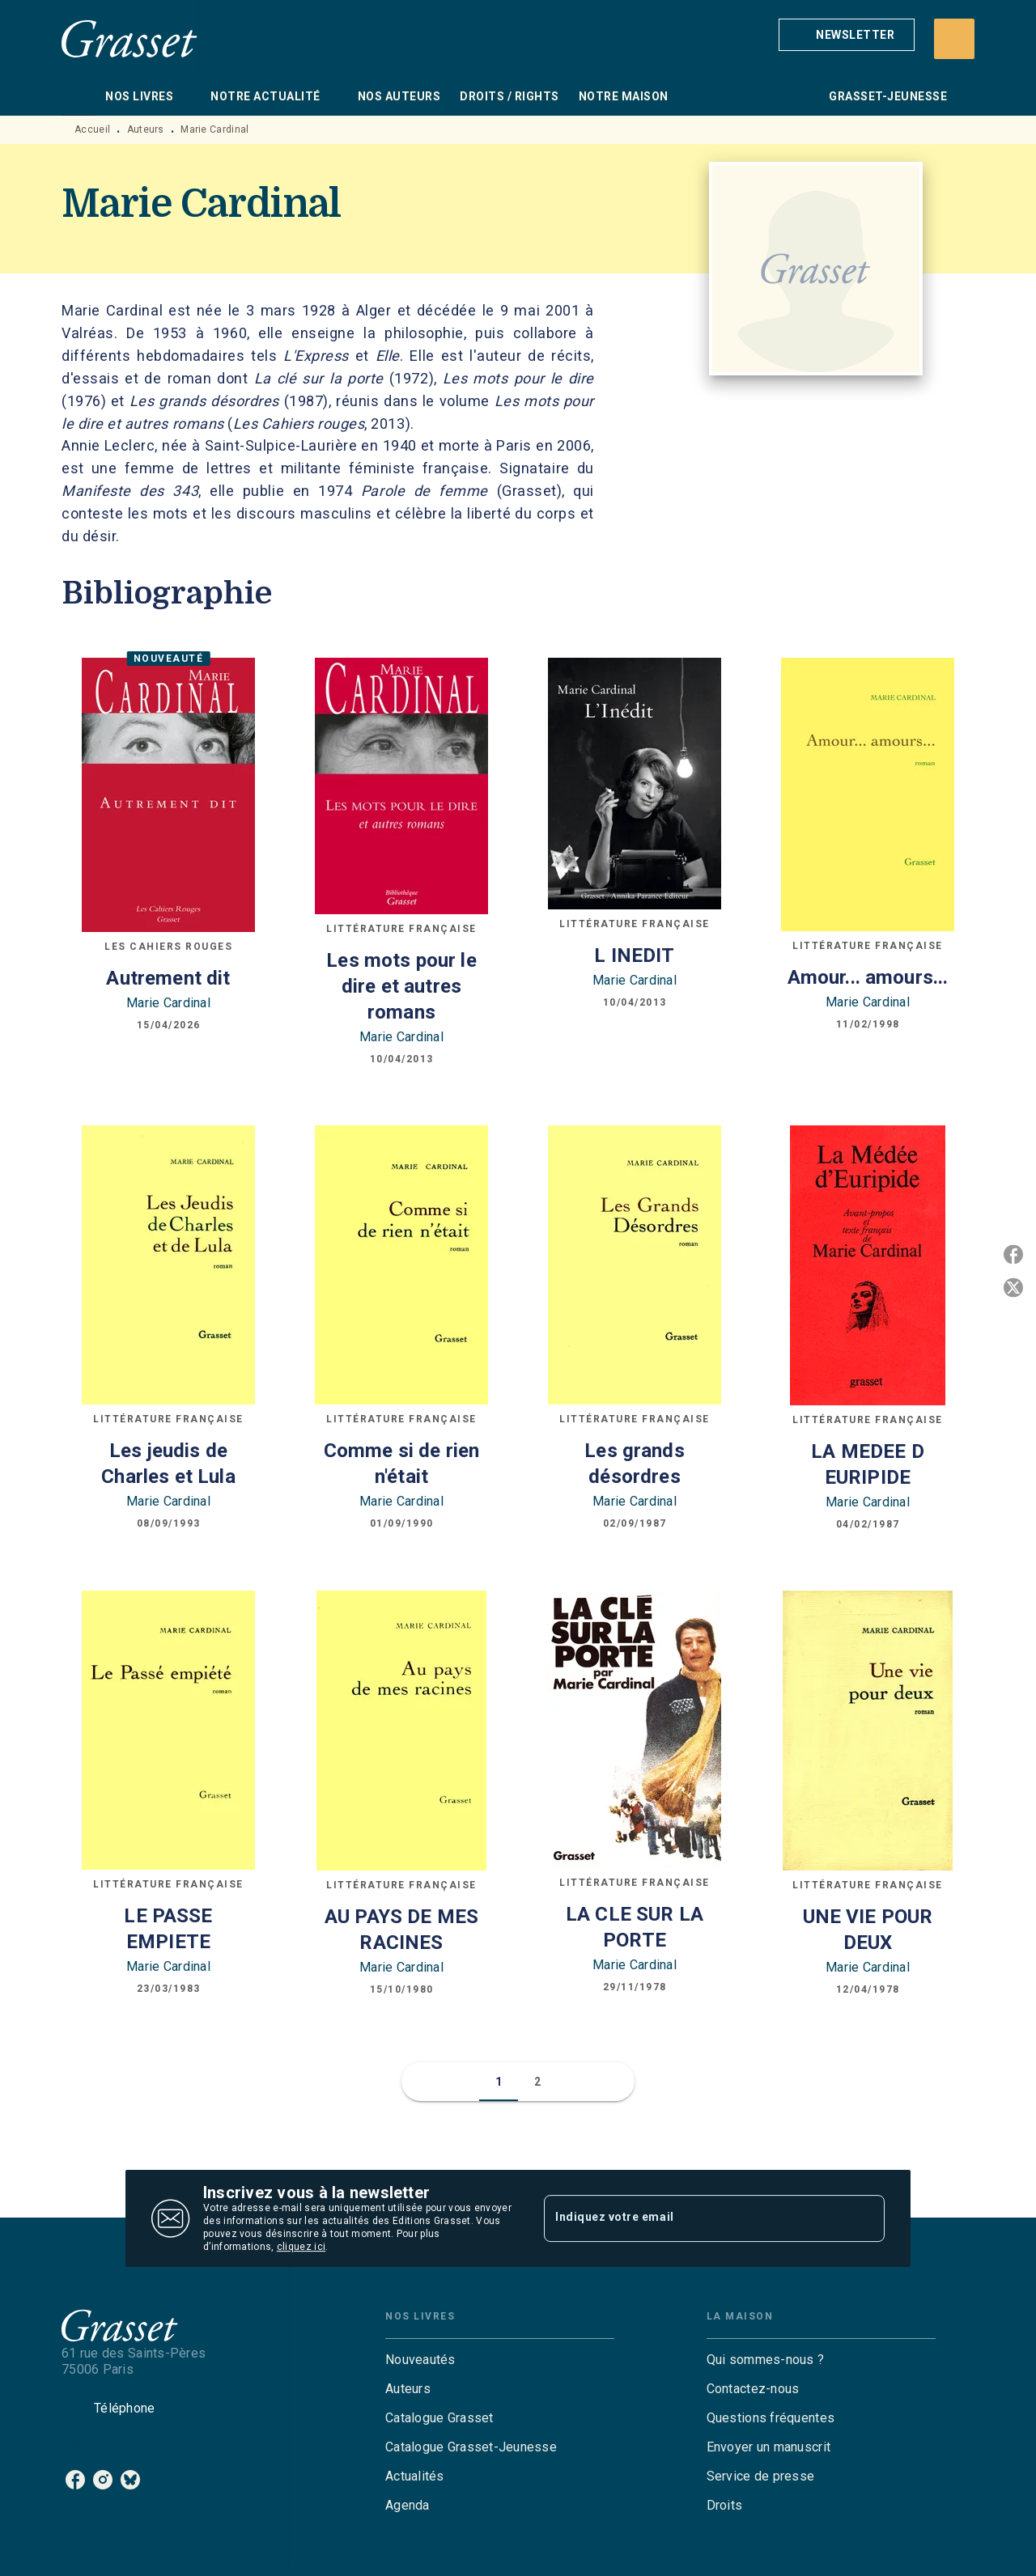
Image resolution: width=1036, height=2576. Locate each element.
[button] (847, 35)
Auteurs (145, 129)
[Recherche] (954, 39)
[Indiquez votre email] (694, 2218)
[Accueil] (129, 38)
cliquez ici (301, 2246)
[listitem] (75, 2479)
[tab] (79, 96)
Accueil (92, 129)
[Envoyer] (865, 2218)
